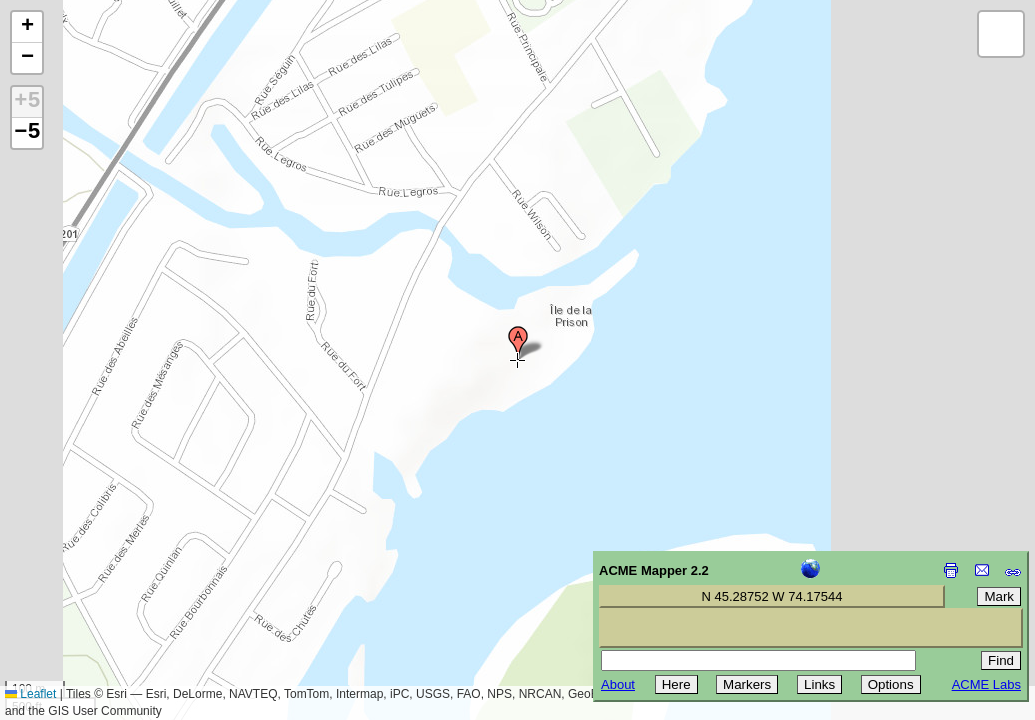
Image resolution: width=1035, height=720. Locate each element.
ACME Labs (986, 684)
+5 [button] (27, 102)
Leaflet (30, 694)
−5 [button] (27, 133)
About (618, 684)
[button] (518, 343)
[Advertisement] (106, 578)
